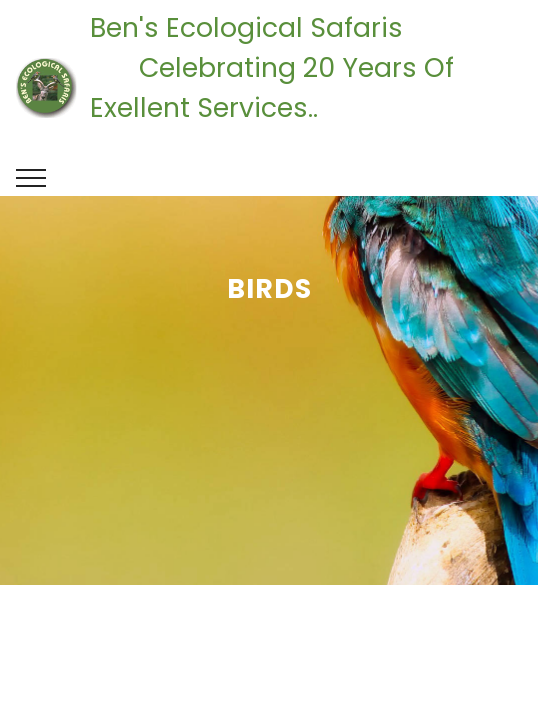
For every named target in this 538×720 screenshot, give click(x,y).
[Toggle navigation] (31, 178)
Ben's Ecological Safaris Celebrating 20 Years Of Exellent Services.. (305, 87)
